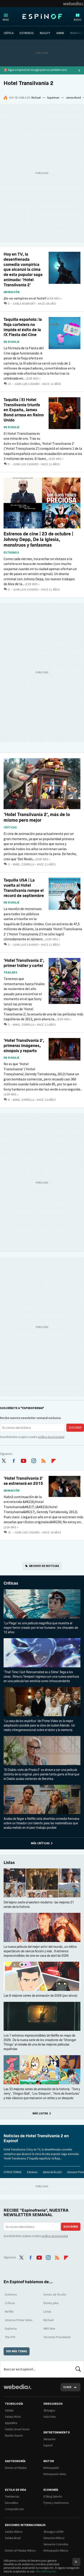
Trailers (10, 972)
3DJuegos (49, 2410)
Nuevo (77, 19)
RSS (43, 1460)
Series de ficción (52, 2172)
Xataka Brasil (13, 2538)
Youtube (23, 1460)
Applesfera (11, 2423)
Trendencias (12, 2496)
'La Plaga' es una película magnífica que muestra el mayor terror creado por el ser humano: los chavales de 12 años (41, 1627)
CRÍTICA (9, 33)
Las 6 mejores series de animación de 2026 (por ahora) (40, 1996)
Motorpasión (51, 2468)
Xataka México (14, 2532)
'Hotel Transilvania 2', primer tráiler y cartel (24, 963)
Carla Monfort (24, 304)
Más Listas (40, 2113)
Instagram (33, 1460)
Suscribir (75, 1427)
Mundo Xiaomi (14, 2435)
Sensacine (49, 2439)
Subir (67, 2387)
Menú (6, 19)
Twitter (3, 1460)
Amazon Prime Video (18, 2320)
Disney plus (51, 2303)
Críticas (10, 827)
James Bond (73, 98)
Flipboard (53, 1460)
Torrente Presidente (57, 2337)
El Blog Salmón (52, 2496)
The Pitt (10, 2337)
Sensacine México (54, 2538)
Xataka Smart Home (17, 2429)
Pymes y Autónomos (56, 2503)
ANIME (60, 33)
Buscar (78, 2369)
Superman (53, 98)
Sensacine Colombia (55, 2544)
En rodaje (11, 342)
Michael (36, 98)
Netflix (9, 2311)
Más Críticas (40, 1843)
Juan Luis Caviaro (27, 384)
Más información (46, 2571)
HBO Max (49, 2328)
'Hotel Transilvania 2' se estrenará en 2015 (23, 1481)
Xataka (9, 2410)
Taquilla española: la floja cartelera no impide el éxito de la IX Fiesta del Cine (23, 327)
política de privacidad (51, 1437)
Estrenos (11, 552)
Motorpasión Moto (54, 2474)
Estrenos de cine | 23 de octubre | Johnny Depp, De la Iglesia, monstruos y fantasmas (38, 539)
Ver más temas (16, 2351)
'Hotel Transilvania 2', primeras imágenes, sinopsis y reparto (24, 1045)
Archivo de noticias (44, 1566)
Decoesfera (11, 2503)
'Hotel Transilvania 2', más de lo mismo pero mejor (37, 817)
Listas (9, 1862)
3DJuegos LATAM (53, 2532)
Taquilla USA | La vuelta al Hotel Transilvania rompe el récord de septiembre (24, 888)
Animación (12, 292)
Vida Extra (49, 2417)
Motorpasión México (55, 2550)
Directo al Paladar (16, 2468)
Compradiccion (14, 2509)
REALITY (45, 33)
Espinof (42, 16)
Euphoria (11, 2328)
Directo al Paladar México (20, 2550)
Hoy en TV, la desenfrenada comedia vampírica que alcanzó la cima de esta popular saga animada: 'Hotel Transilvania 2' (23, 269)
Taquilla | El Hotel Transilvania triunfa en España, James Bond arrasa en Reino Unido (24, 410)
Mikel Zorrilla (23, 864)
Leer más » (54, 298)
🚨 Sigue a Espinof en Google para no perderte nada (35, 70)
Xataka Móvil (13, 2417)
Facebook (13, 1460)
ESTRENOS (27, 33)
